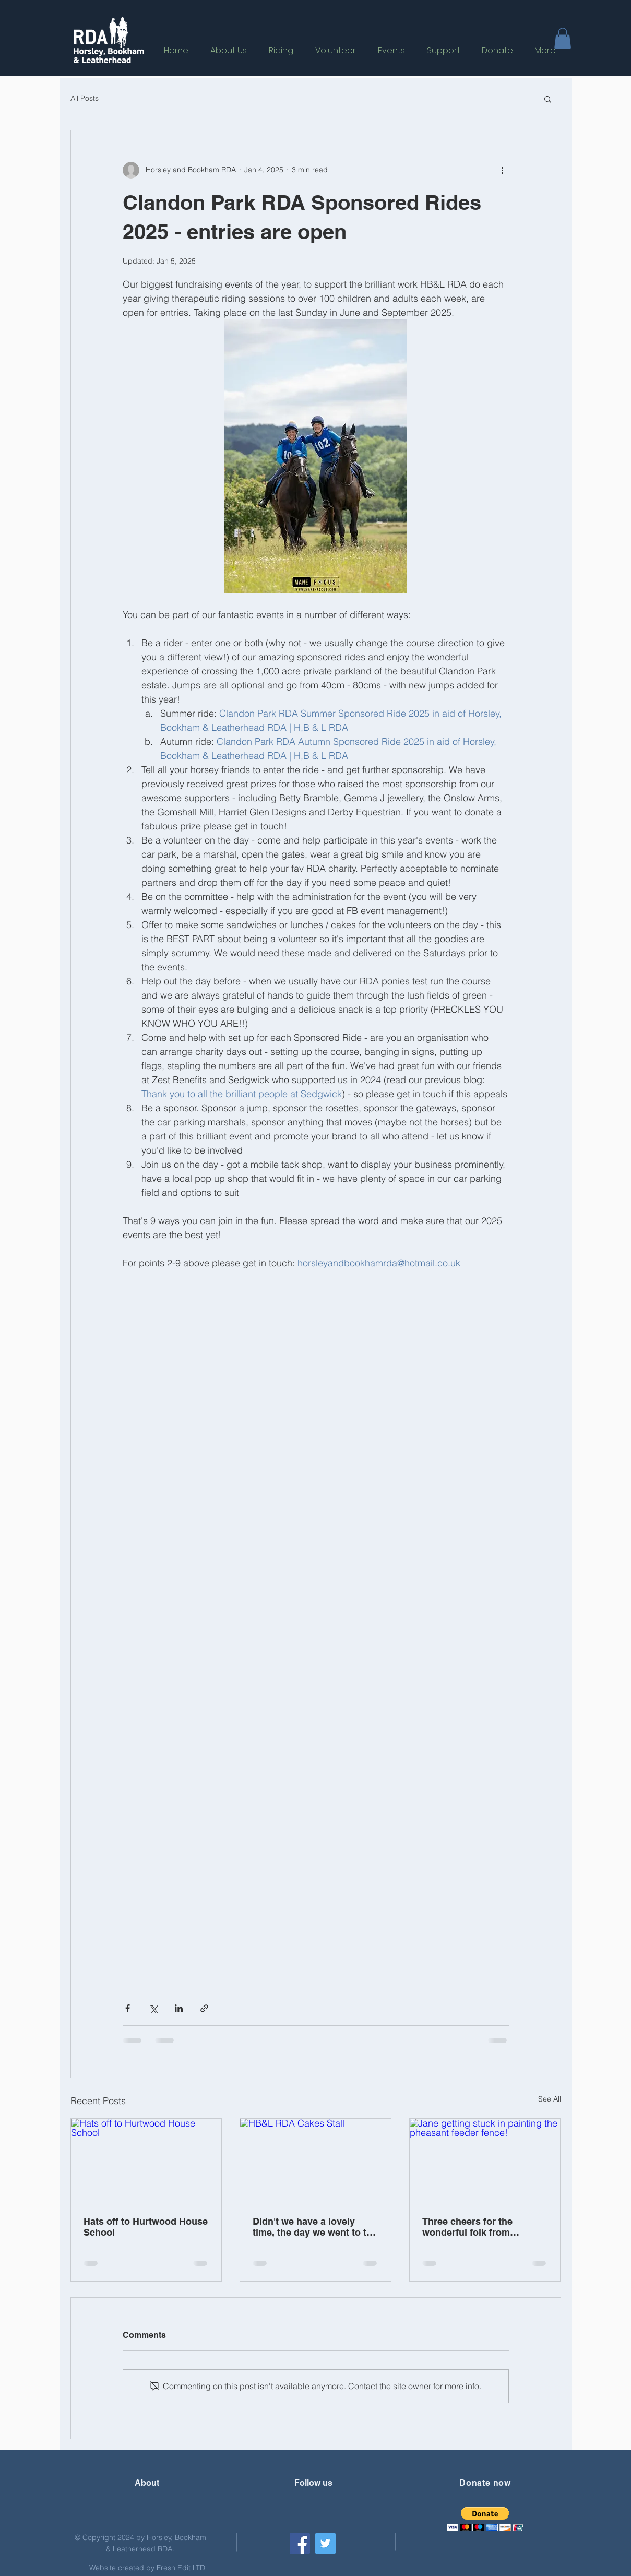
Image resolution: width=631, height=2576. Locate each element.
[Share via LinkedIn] (179, 2008)
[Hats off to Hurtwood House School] (146, 2161)
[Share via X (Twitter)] (153, 2008)
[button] (563, 38)
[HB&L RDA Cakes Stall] (315, 2161)
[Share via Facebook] (128, 2008)
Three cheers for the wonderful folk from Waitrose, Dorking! (467, 2227)
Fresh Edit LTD (181, 2567)
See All (549, 2099)
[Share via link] (204, 2008)
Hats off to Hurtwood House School (146, 2227)
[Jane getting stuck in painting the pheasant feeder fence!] (485, 2161)
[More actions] (502, 170)
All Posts (84, 98)
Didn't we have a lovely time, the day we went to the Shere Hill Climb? (315, 2227)
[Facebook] (300, 2543)
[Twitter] (325, 2543)
